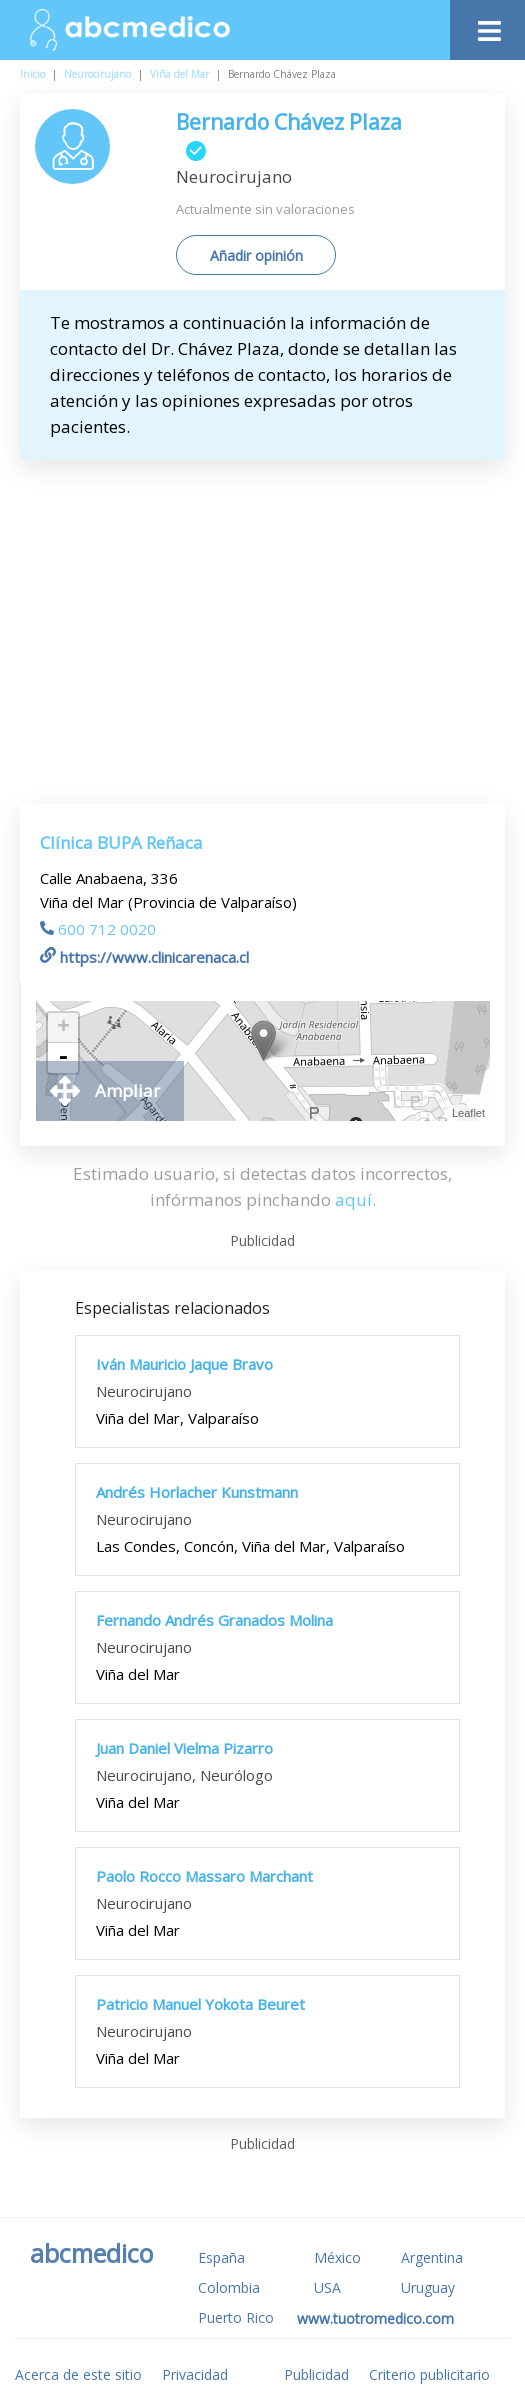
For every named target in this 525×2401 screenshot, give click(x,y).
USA (327, 2287)
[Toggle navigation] (487, 25)
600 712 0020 (98, 929)
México (337, 2257)
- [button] (63, 1058)
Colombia (229, 2287)
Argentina (432, 2257)
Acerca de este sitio (78, 2374)
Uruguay (428, 2287)
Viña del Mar (179, 74)
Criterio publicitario (429, 2374)
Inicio (32, 74)
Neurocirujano (97, 74)
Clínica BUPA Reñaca (121, 842)
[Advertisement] (280, 610)
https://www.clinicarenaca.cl (144, 957)
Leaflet (468, 1113)
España (221, 2257)
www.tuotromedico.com (375, 2318)
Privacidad (195, 2374)
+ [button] (63, 1028)
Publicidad (316, 2374)
